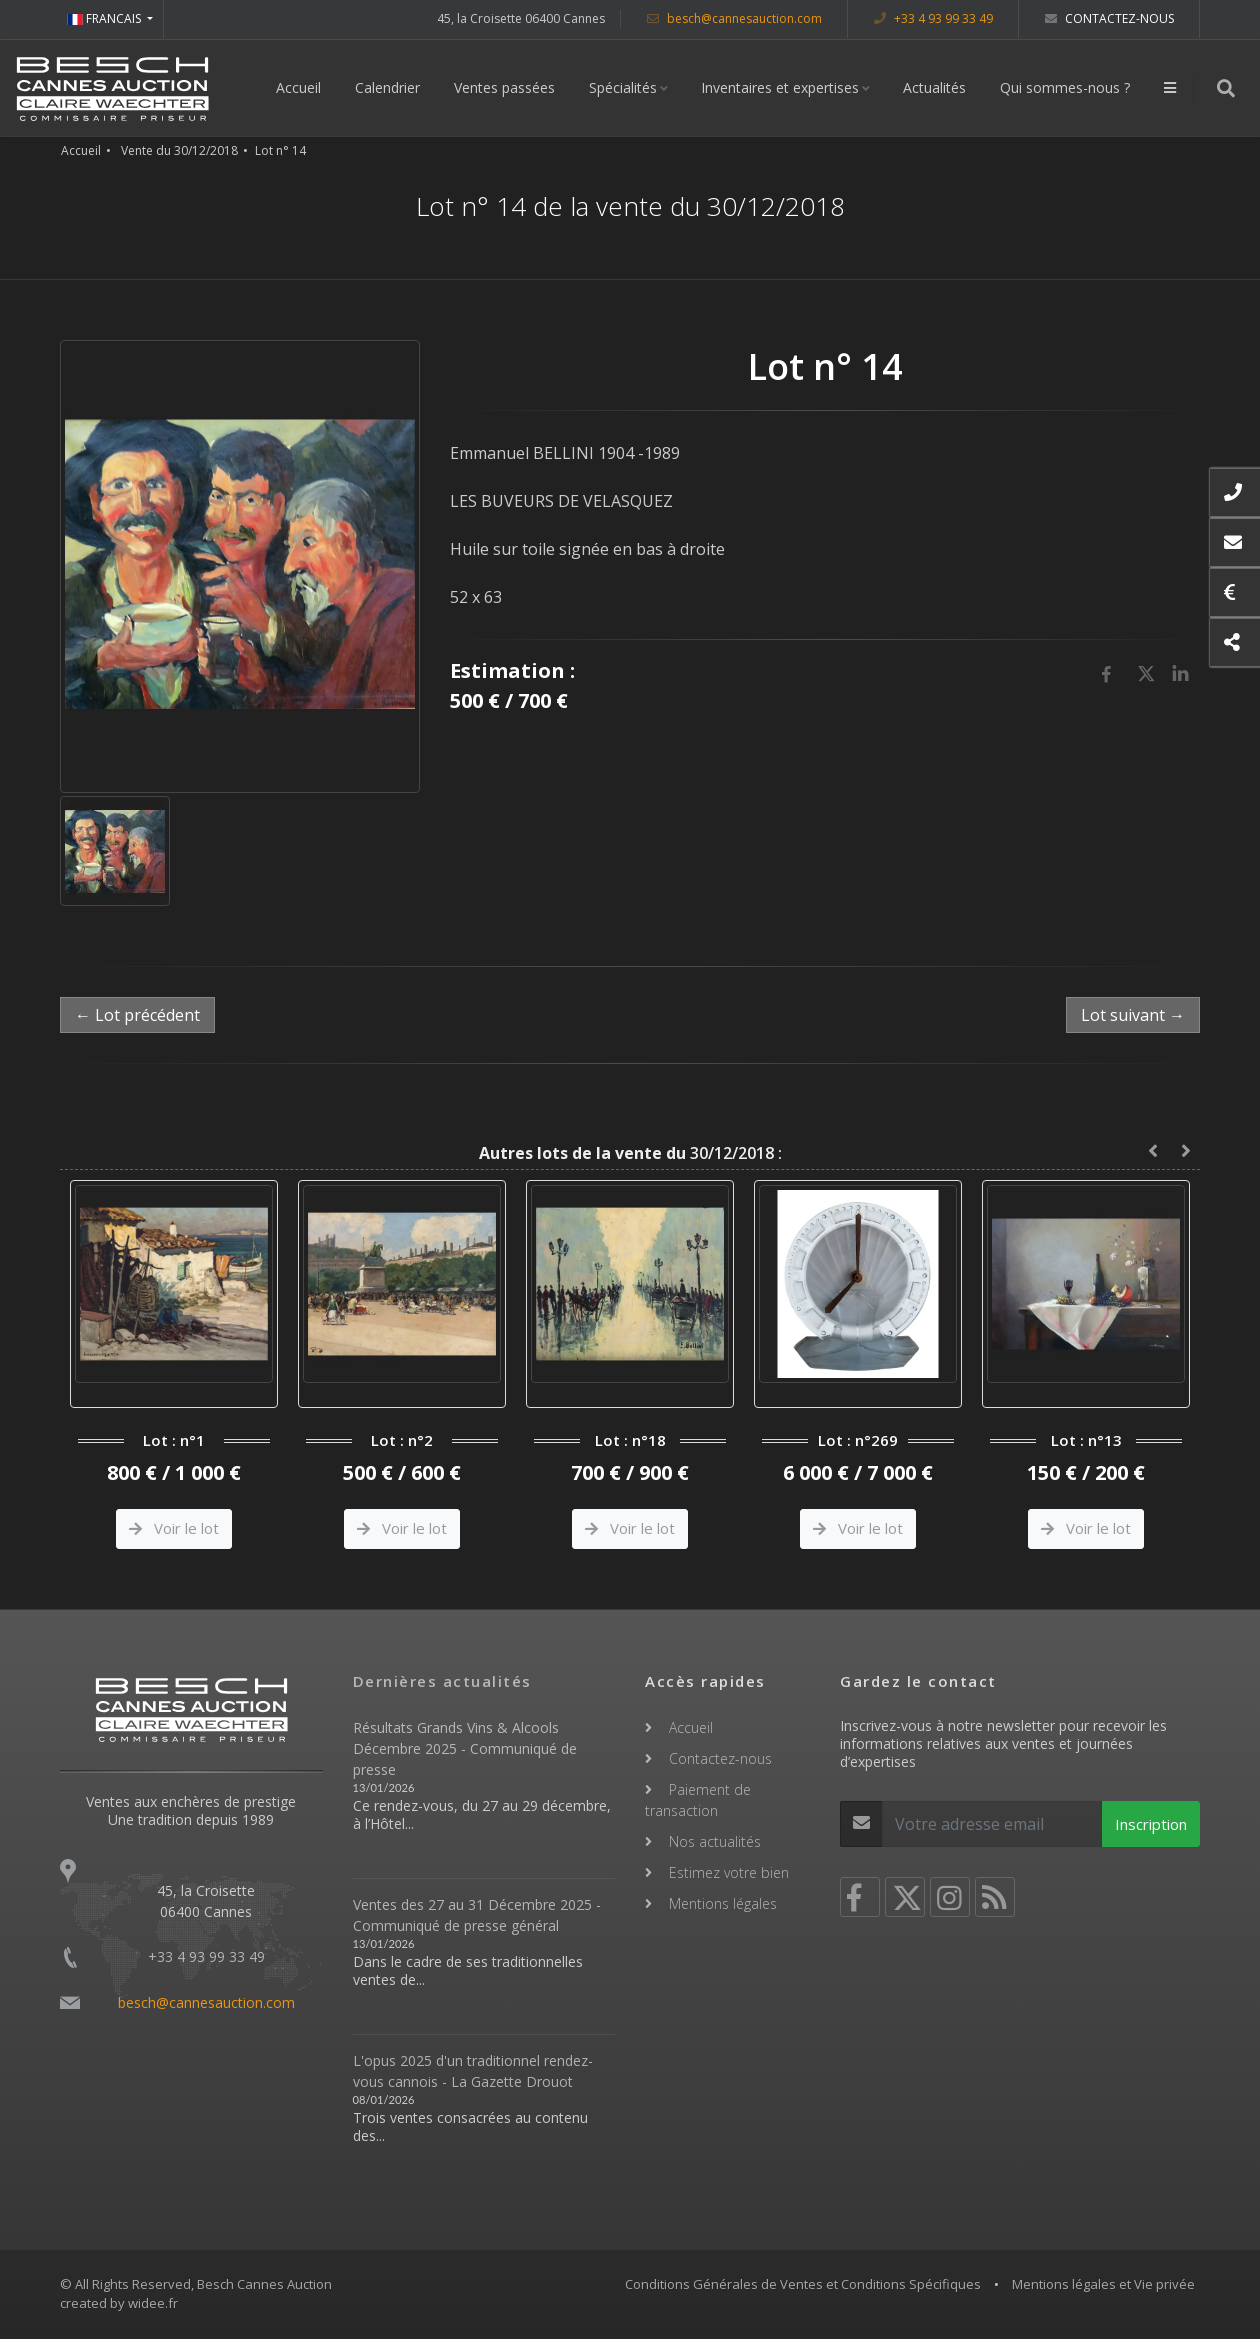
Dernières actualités (442, 1681)
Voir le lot (174, 1528)
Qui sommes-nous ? (1065, 87)
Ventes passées (504, 87)
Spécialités (623, 87)
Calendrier (387, 87)
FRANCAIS (105, 18)
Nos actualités (715, 1841)
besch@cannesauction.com (734, 18)
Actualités (934, 87)
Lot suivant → (1133, 1015)
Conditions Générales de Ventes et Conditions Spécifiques (803, 2284)
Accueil (298, 87)
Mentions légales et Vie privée (1103, 2284)
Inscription (1151, 1824)
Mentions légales (723, 1903)
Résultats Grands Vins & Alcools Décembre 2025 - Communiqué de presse (465, 1748)
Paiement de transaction (698, 1800)
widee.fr (153, 2303)
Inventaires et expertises (780, 87)
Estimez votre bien (729, 1872)
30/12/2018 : (630, 1153)
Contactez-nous (1109, 18)
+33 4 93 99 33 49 (933, 18)
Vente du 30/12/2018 (179, 150)
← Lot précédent (137, 1015)
